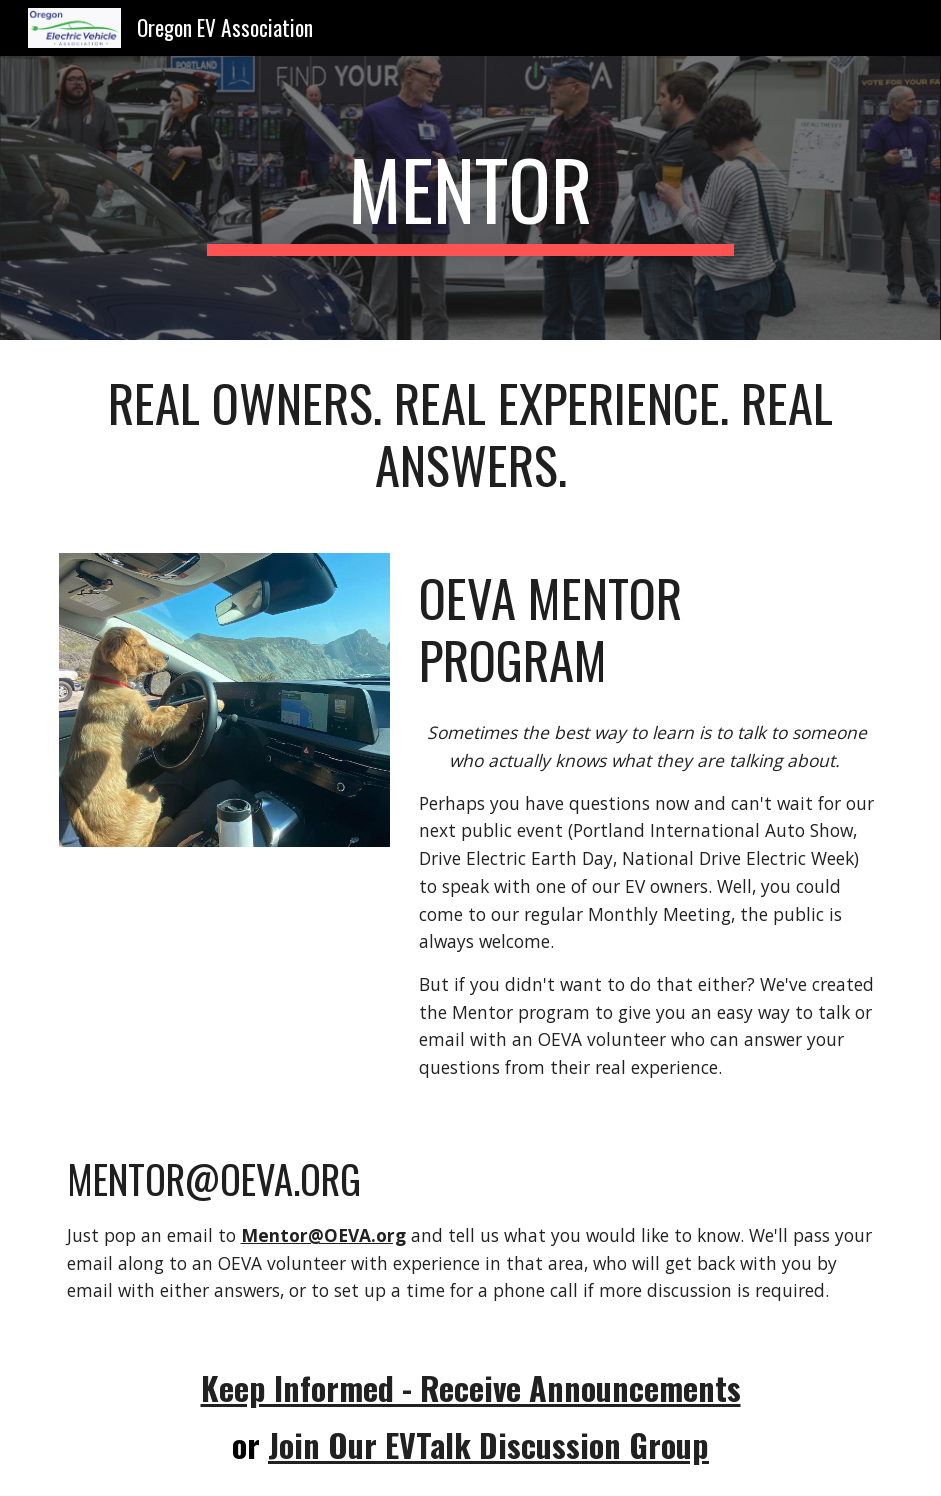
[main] (470, 198)
